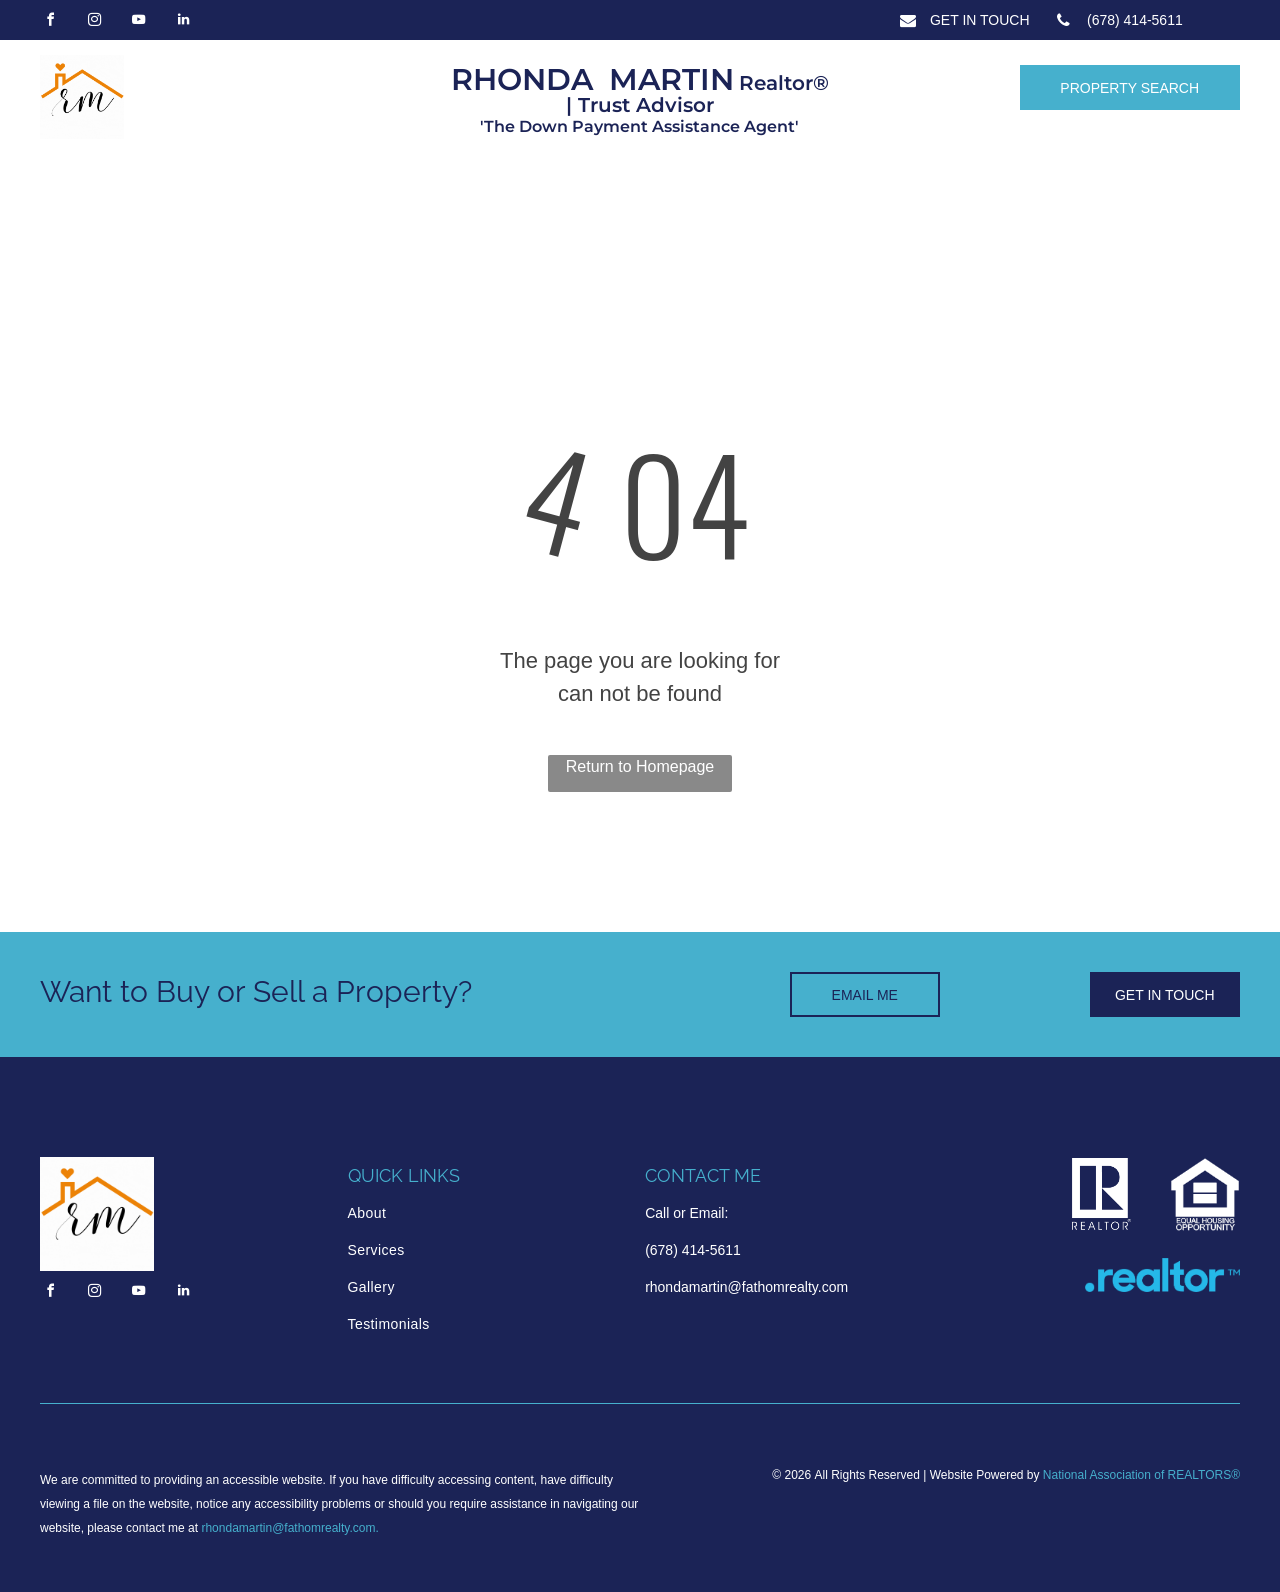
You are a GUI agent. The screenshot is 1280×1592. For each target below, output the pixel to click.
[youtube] (139, 22)
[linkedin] (183, 22)
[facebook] (50, 22)
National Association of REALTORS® (1141, 1475)
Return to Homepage (640, 766)
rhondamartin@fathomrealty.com (288, 1528)
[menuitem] (433, 1213)
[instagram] (94, 22)
